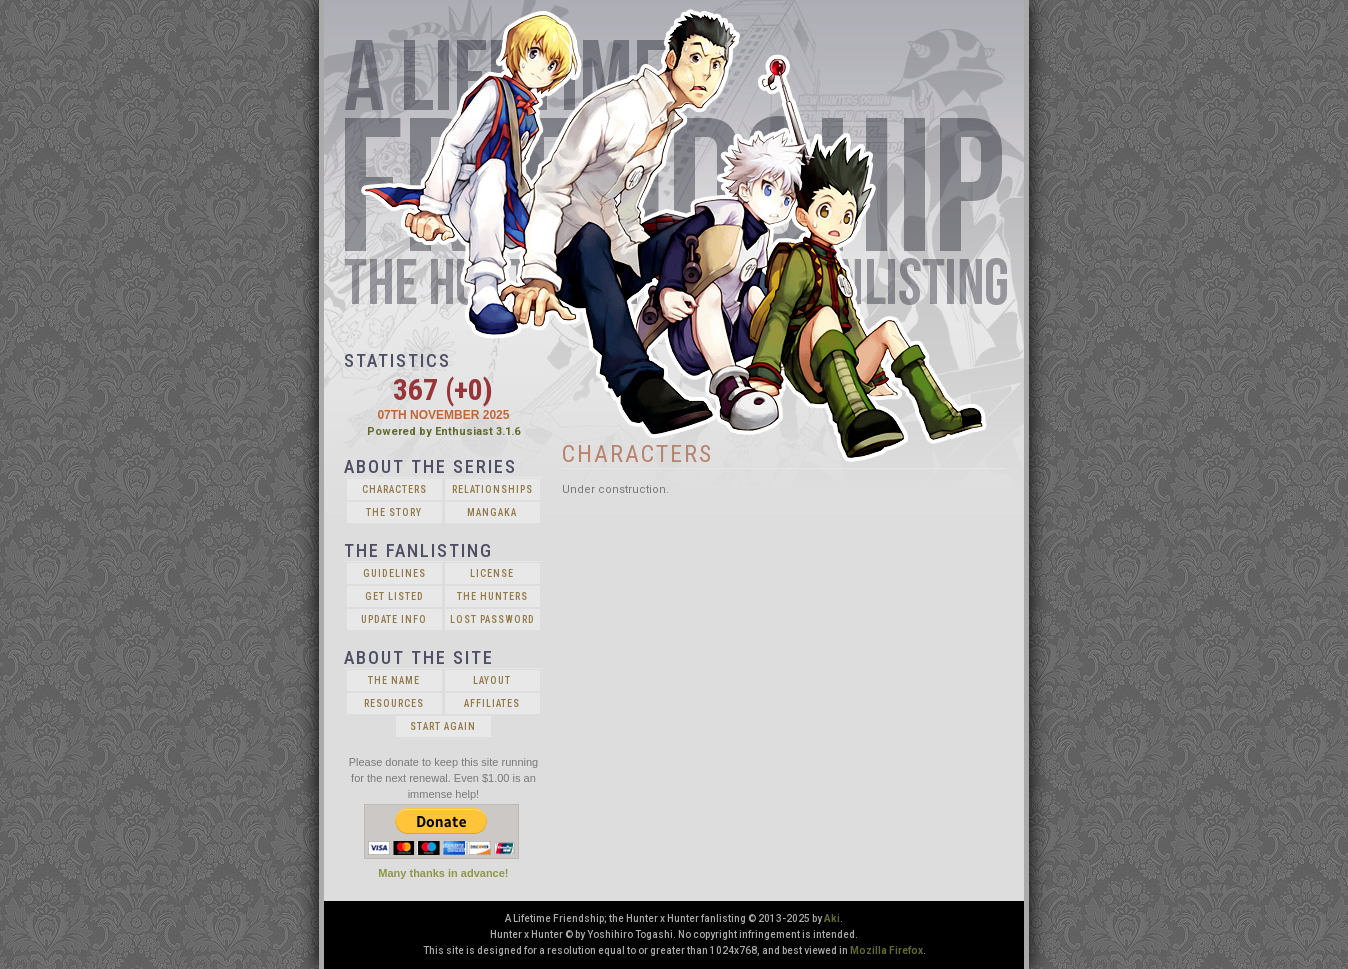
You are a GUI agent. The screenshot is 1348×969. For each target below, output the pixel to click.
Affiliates (492, 703)
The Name (394, 680)
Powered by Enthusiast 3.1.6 (443, 431)
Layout (492, 680)
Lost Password (492, 619)
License (492, 573)
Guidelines (394, 573)
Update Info (394, 619)
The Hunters (492, 596)
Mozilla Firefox (886, 950)
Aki (832, 918)
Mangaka (492, 512)
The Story (394, 512)
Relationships (492, 489)
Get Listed (394, 596)
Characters (394, 489)
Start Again (443, 726)
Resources (394, 703)
